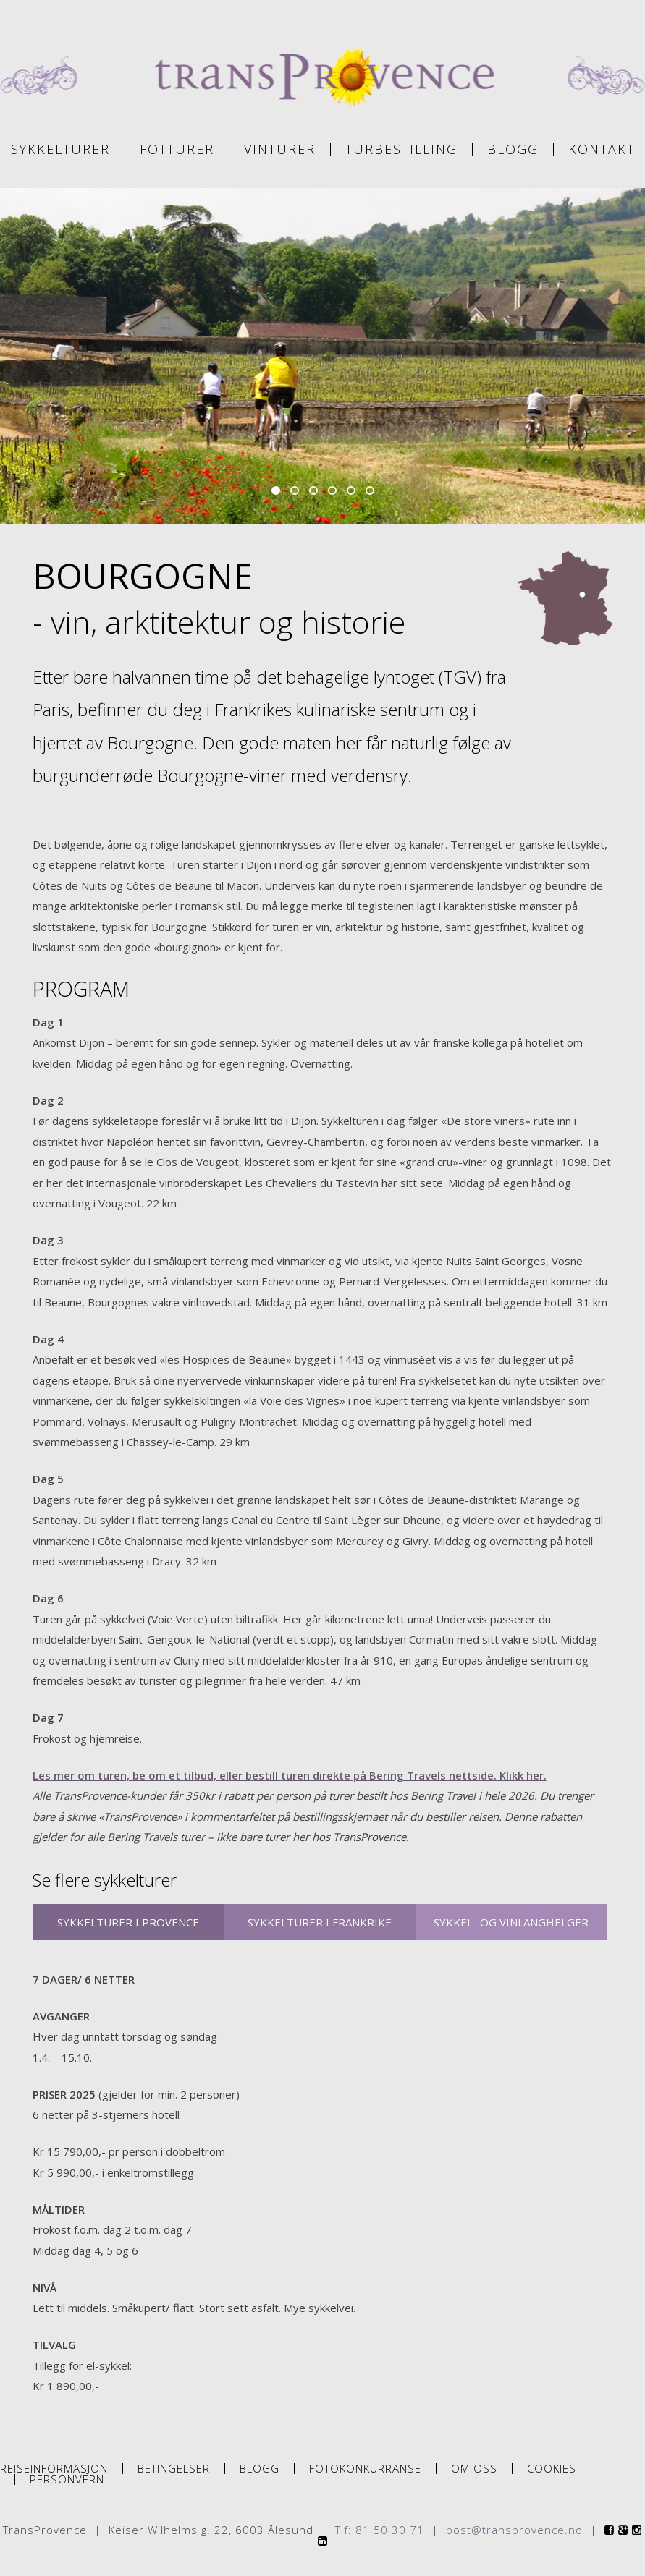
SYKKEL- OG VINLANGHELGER (511, 1922)
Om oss (474, 2468)
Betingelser (174, 2468)
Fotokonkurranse (365, 2468)
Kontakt (601, 149)
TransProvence (322, 78)
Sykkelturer (60, 149)
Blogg (513, 149)
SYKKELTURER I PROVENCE (128, 1922)
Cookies (551, 2468)
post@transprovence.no (514, 2529)
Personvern (67, 2479)
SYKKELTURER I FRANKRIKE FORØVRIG (320, 1927)
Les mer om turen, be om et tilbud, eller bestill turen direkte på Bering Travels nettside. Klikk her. (290, 1775)
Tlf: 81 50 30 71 (379, 2529)
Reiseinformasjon (54, 2468)
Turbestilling (401, 149)
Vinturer (280, 149)
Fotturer (177, 149)
